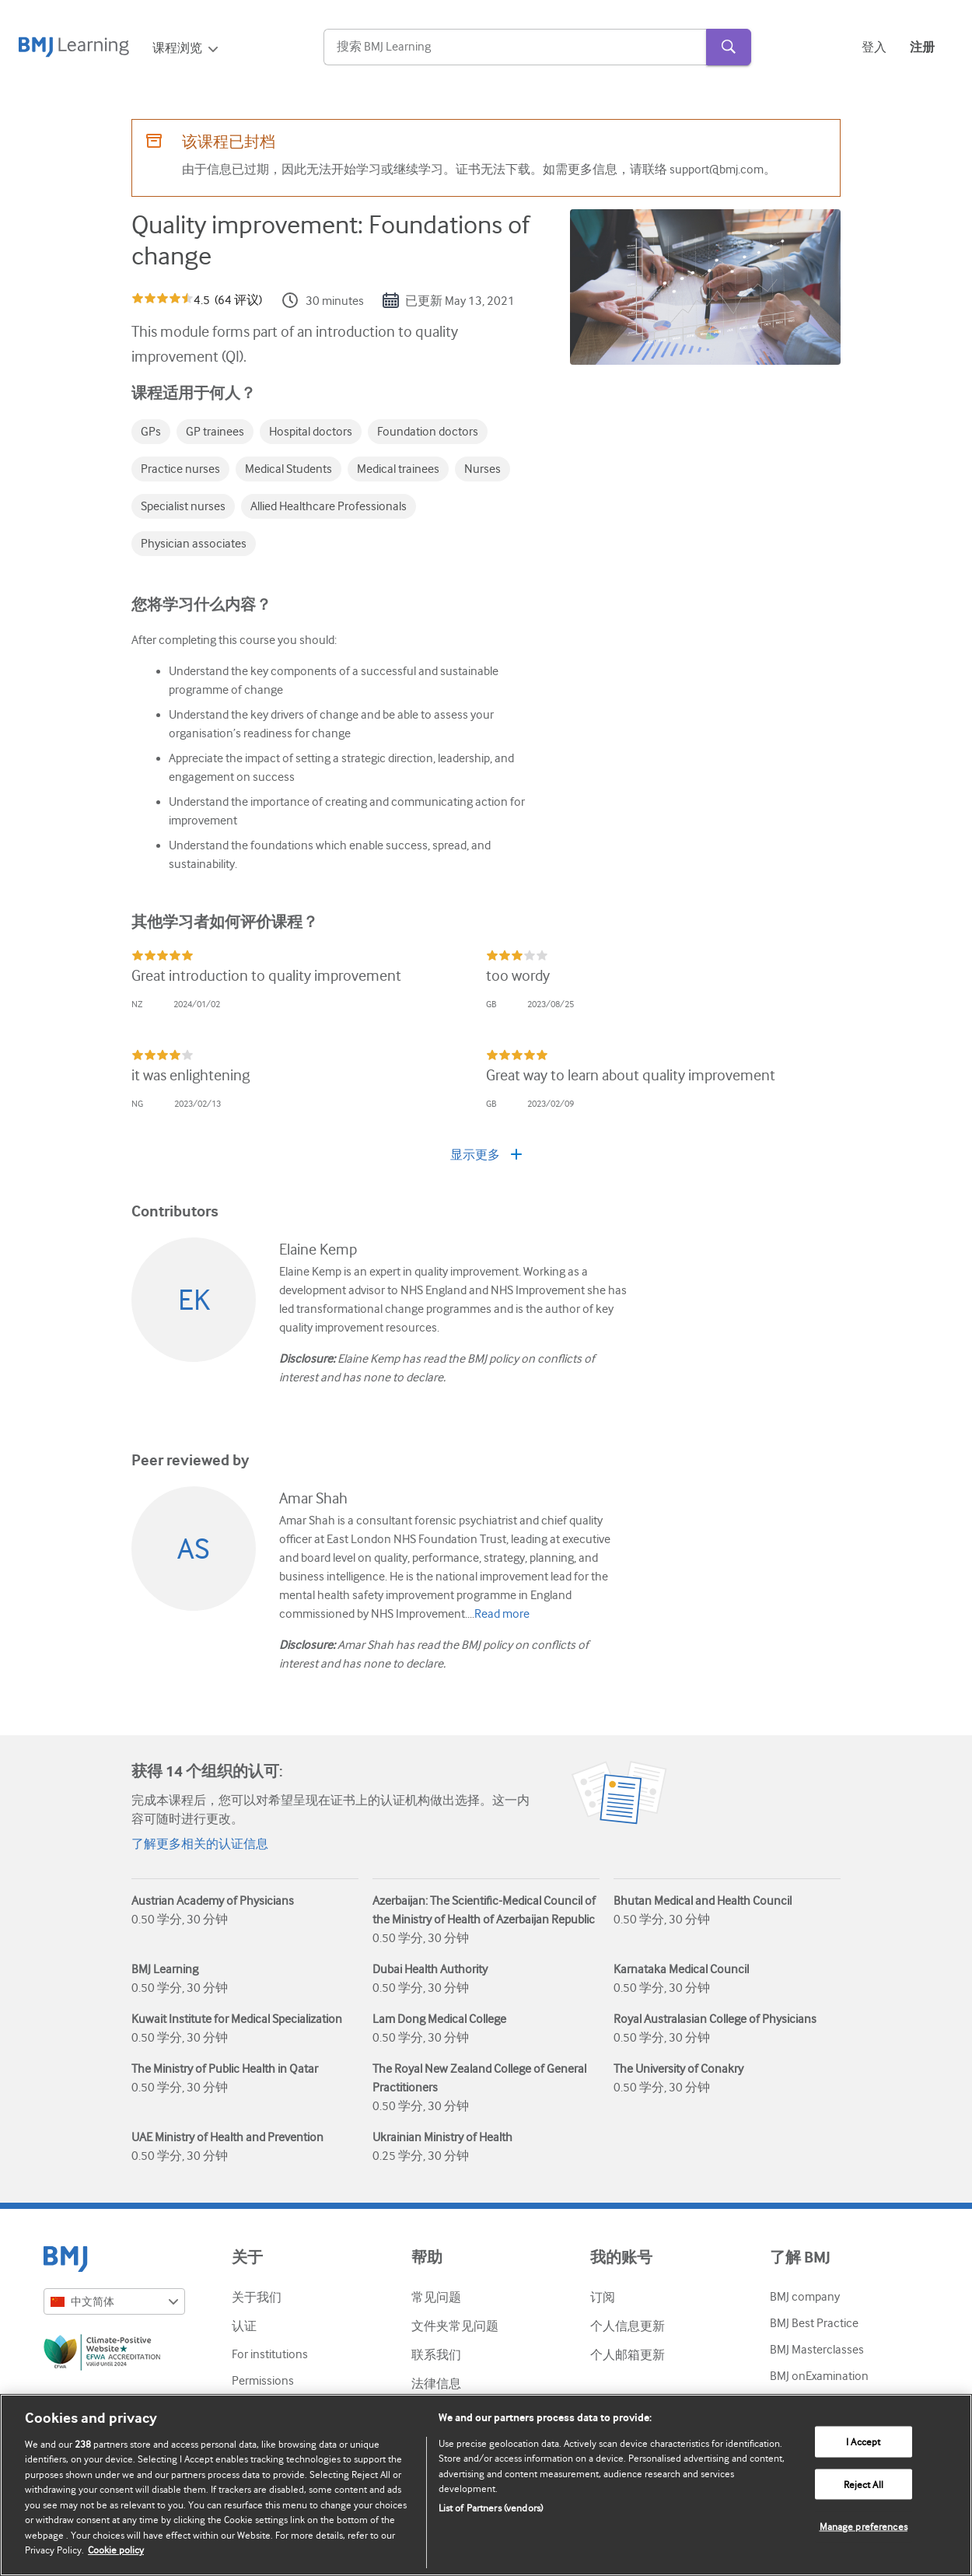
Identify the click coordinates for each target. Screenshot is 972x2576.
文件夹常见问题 (454, 2326)
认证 (244, 2326)
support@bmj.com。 (723, 170)
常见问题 (436, 2298)
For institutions (270, 2354)
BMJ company (805, 2297)
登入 (874, 47)
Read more (502, 1614)
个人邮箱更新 (627, 2355)
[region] (486, 2485)
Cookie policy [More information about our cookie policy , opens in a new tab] (116, 2550)
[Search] (514, 47)
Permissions (263, 2381)
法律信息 (436, 2384)
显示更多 (486, 1155)
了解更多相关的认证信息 (199, 1844)
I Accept (863, 2442)
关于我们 (256, 2298)
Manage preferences (863, 2526)
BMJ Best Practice (814, 2323)
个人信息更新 (627, 2326)
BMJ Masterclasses (817, 2350)
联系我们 (436, 2355)
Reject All (863, 2484)
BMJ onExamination (819, 2376)
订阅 (602, 2298)
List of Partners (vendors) (491, 2508)
